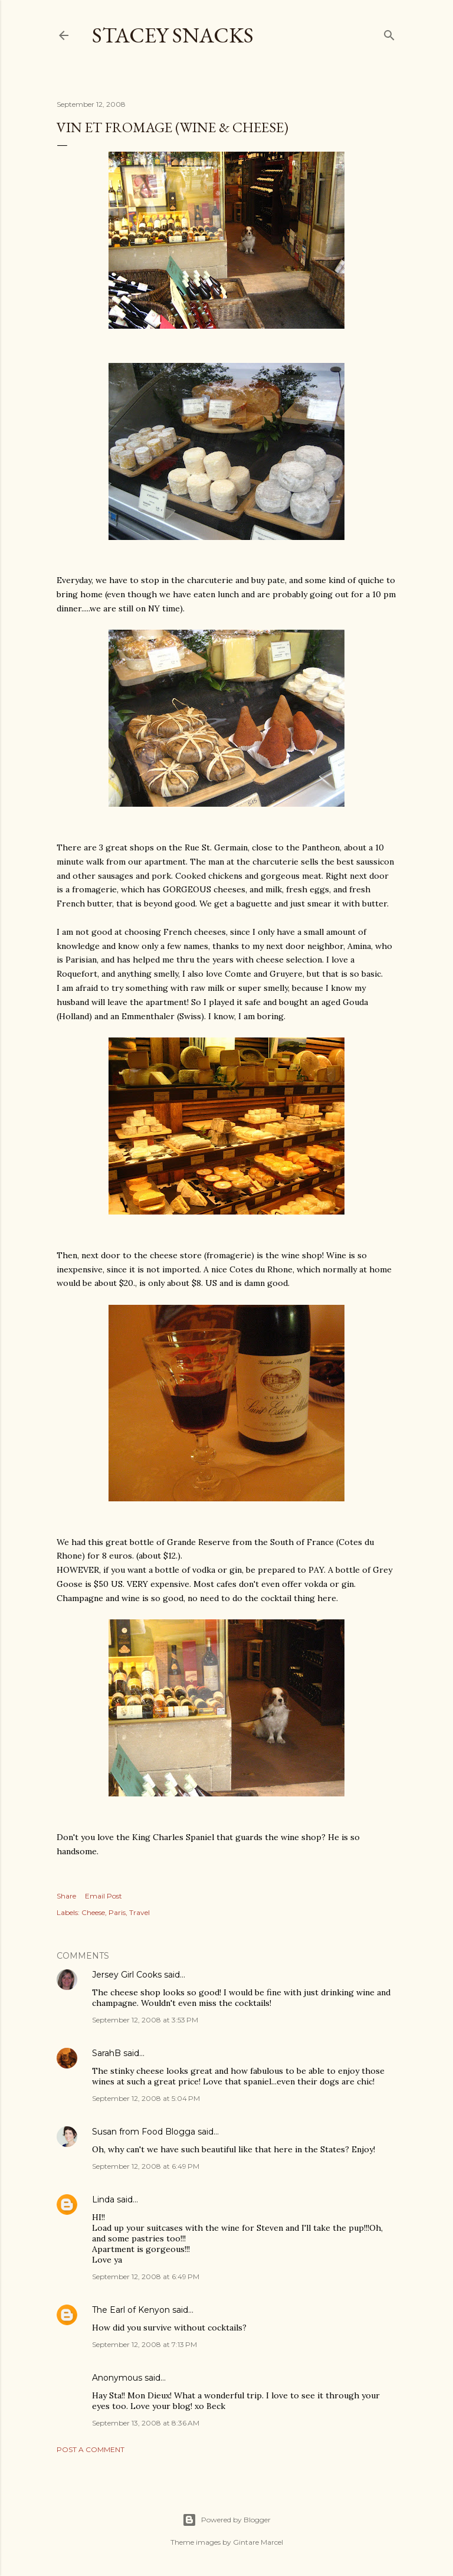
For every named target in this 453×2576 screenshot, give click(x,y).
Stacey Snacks (173, 35)
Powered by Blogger (226, 2520)
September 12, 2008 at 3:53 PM (145, 2019)
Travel (139, 1912)
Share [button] (66, 1895)
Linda (103, 2199)
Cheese (93, 1912)
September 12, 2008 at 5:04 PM (146, 2098)
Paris (117, 1912)
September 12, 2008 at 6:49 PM (145, 2166)
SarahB (106, 2053)
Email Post (103, 1895)
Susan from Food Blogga (143, 2131)
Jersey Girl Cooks (127, 1974)
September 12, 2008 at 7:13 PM (144, 2344)
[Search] (389, 32)
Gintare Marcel (258, 2542)
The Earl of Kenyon (131, 2310)
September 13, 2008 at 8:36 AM (145, 2422)
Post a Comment (90, 2449)
